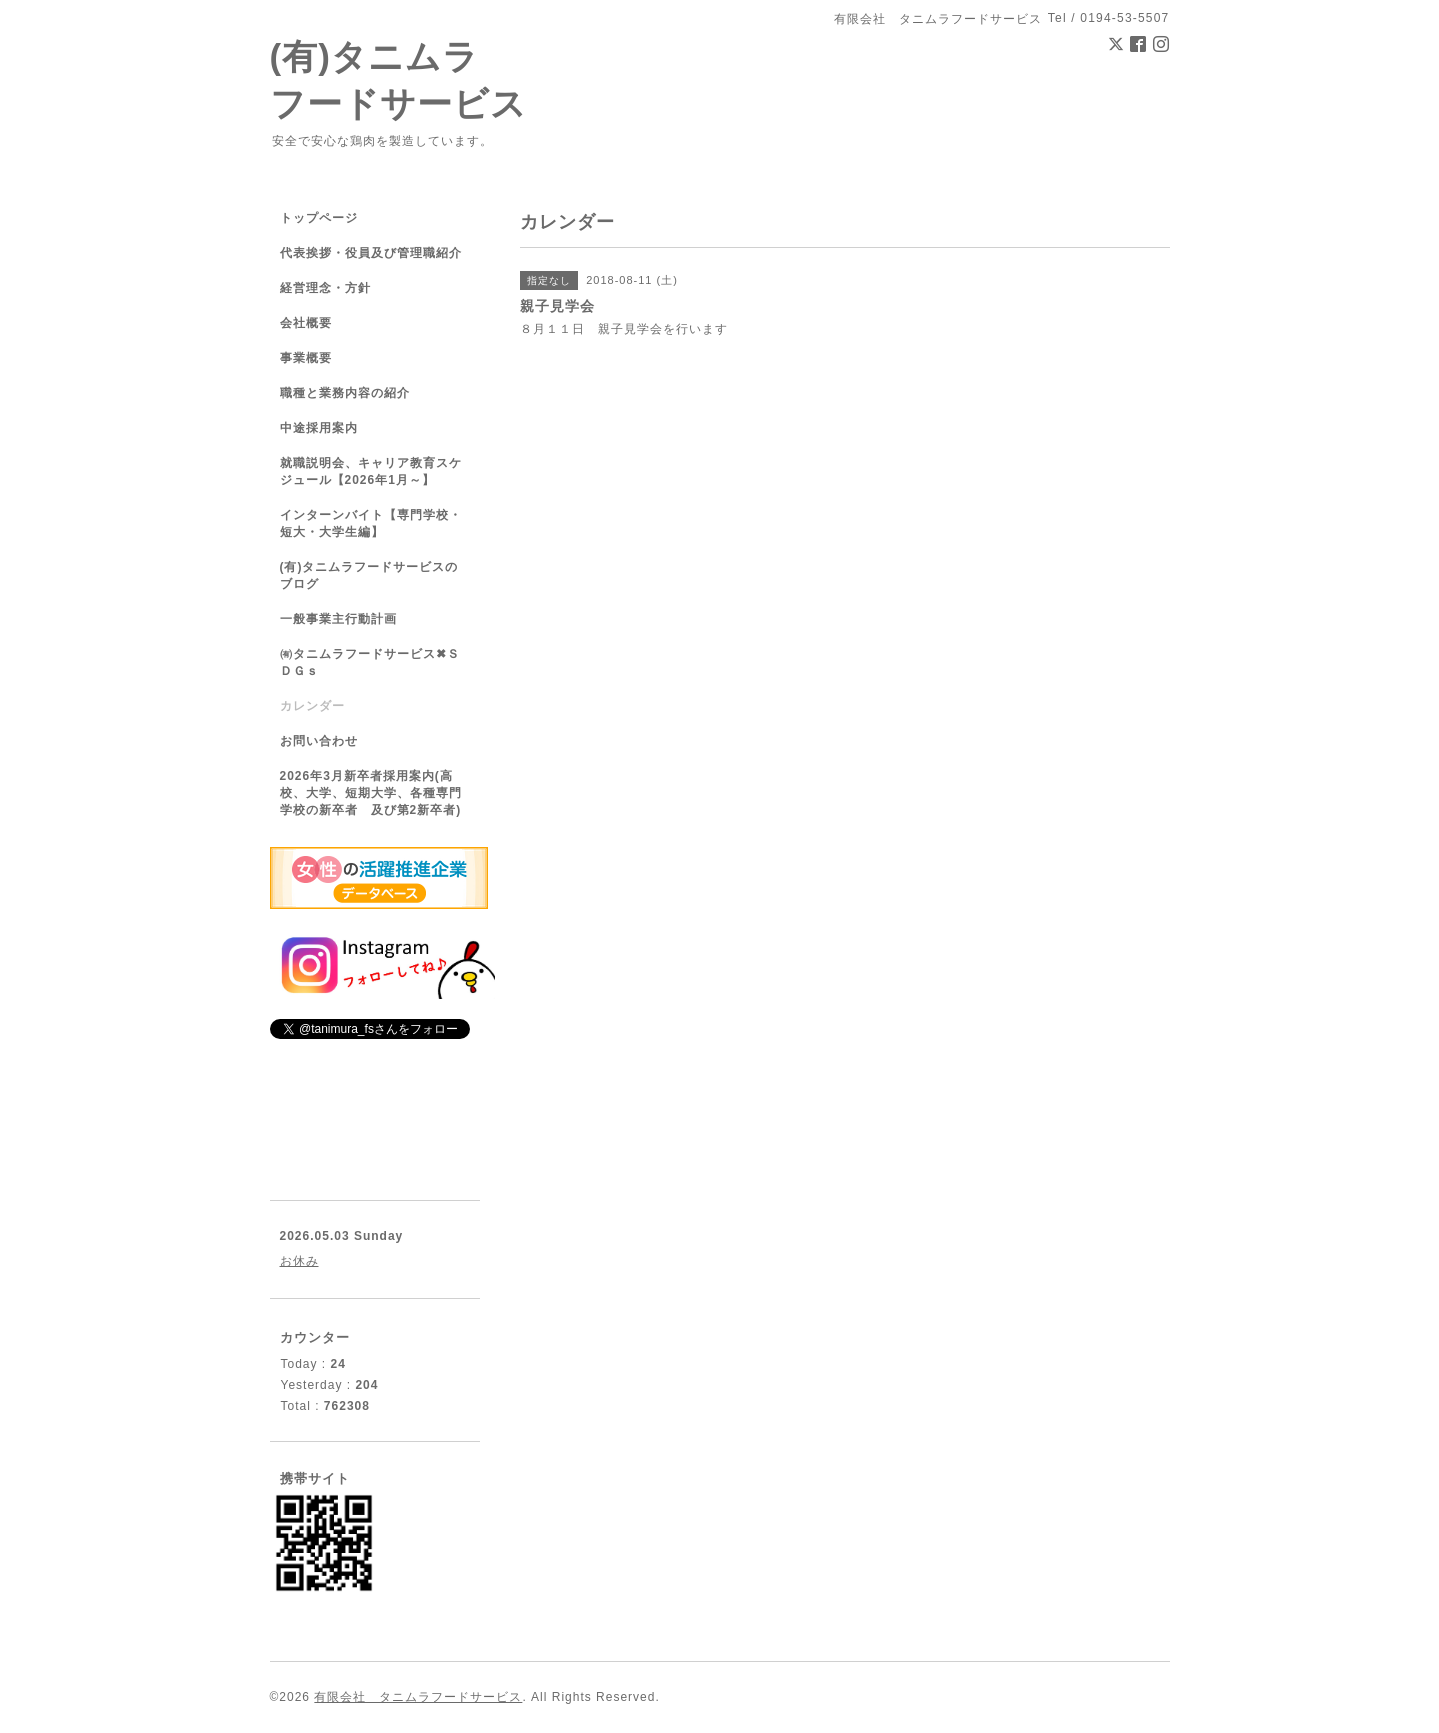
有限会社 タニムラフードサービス (418, 1697)
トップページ (319, 218)
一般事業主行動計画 (338, 619)
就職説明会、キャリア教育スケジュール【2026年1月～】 (371, 471)
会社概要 (306, 323)
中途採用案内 (319, 428)
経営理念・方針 (325, 288)
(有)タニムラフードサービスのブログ (369, 575)
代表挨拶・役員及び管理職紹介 (371, 253)
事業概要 (306, 358)
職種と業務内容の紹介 (345, 393)
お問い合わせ (319, 741)
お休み (299, 1261)
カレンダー (312, 706)
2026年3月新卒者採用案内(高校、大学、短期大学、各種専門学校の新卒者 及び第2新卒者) (371, 793)
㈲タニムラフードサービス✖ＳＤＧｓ (370, 662)
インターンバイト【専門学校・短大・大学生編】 (371, 523)
